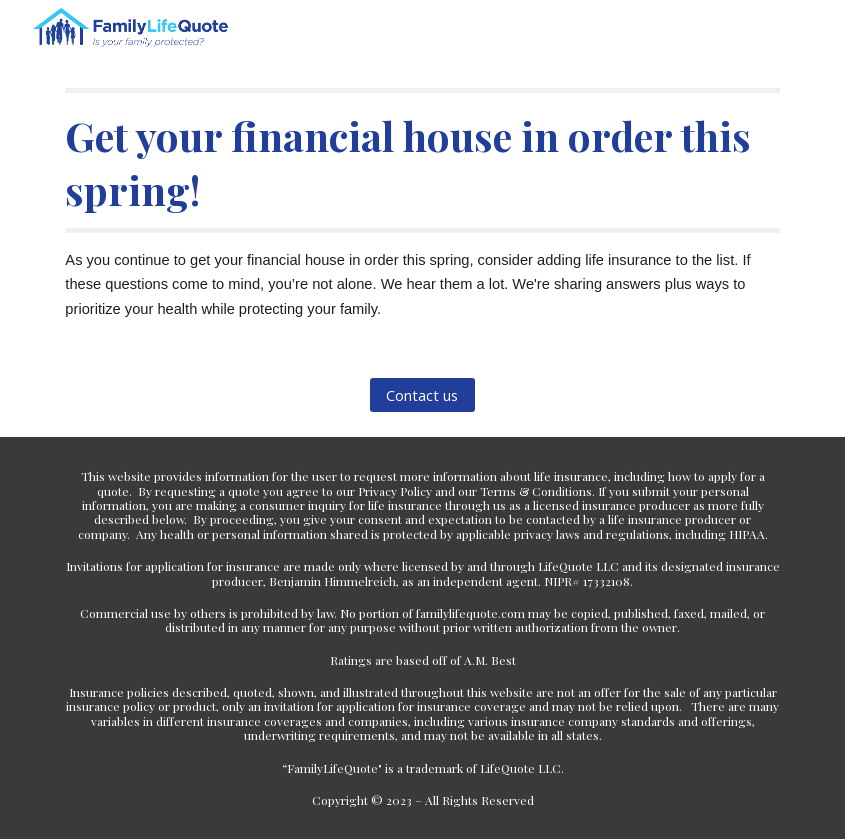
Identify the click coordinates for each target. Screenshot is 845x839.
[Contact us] (422, 395)
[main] (422, 204)
